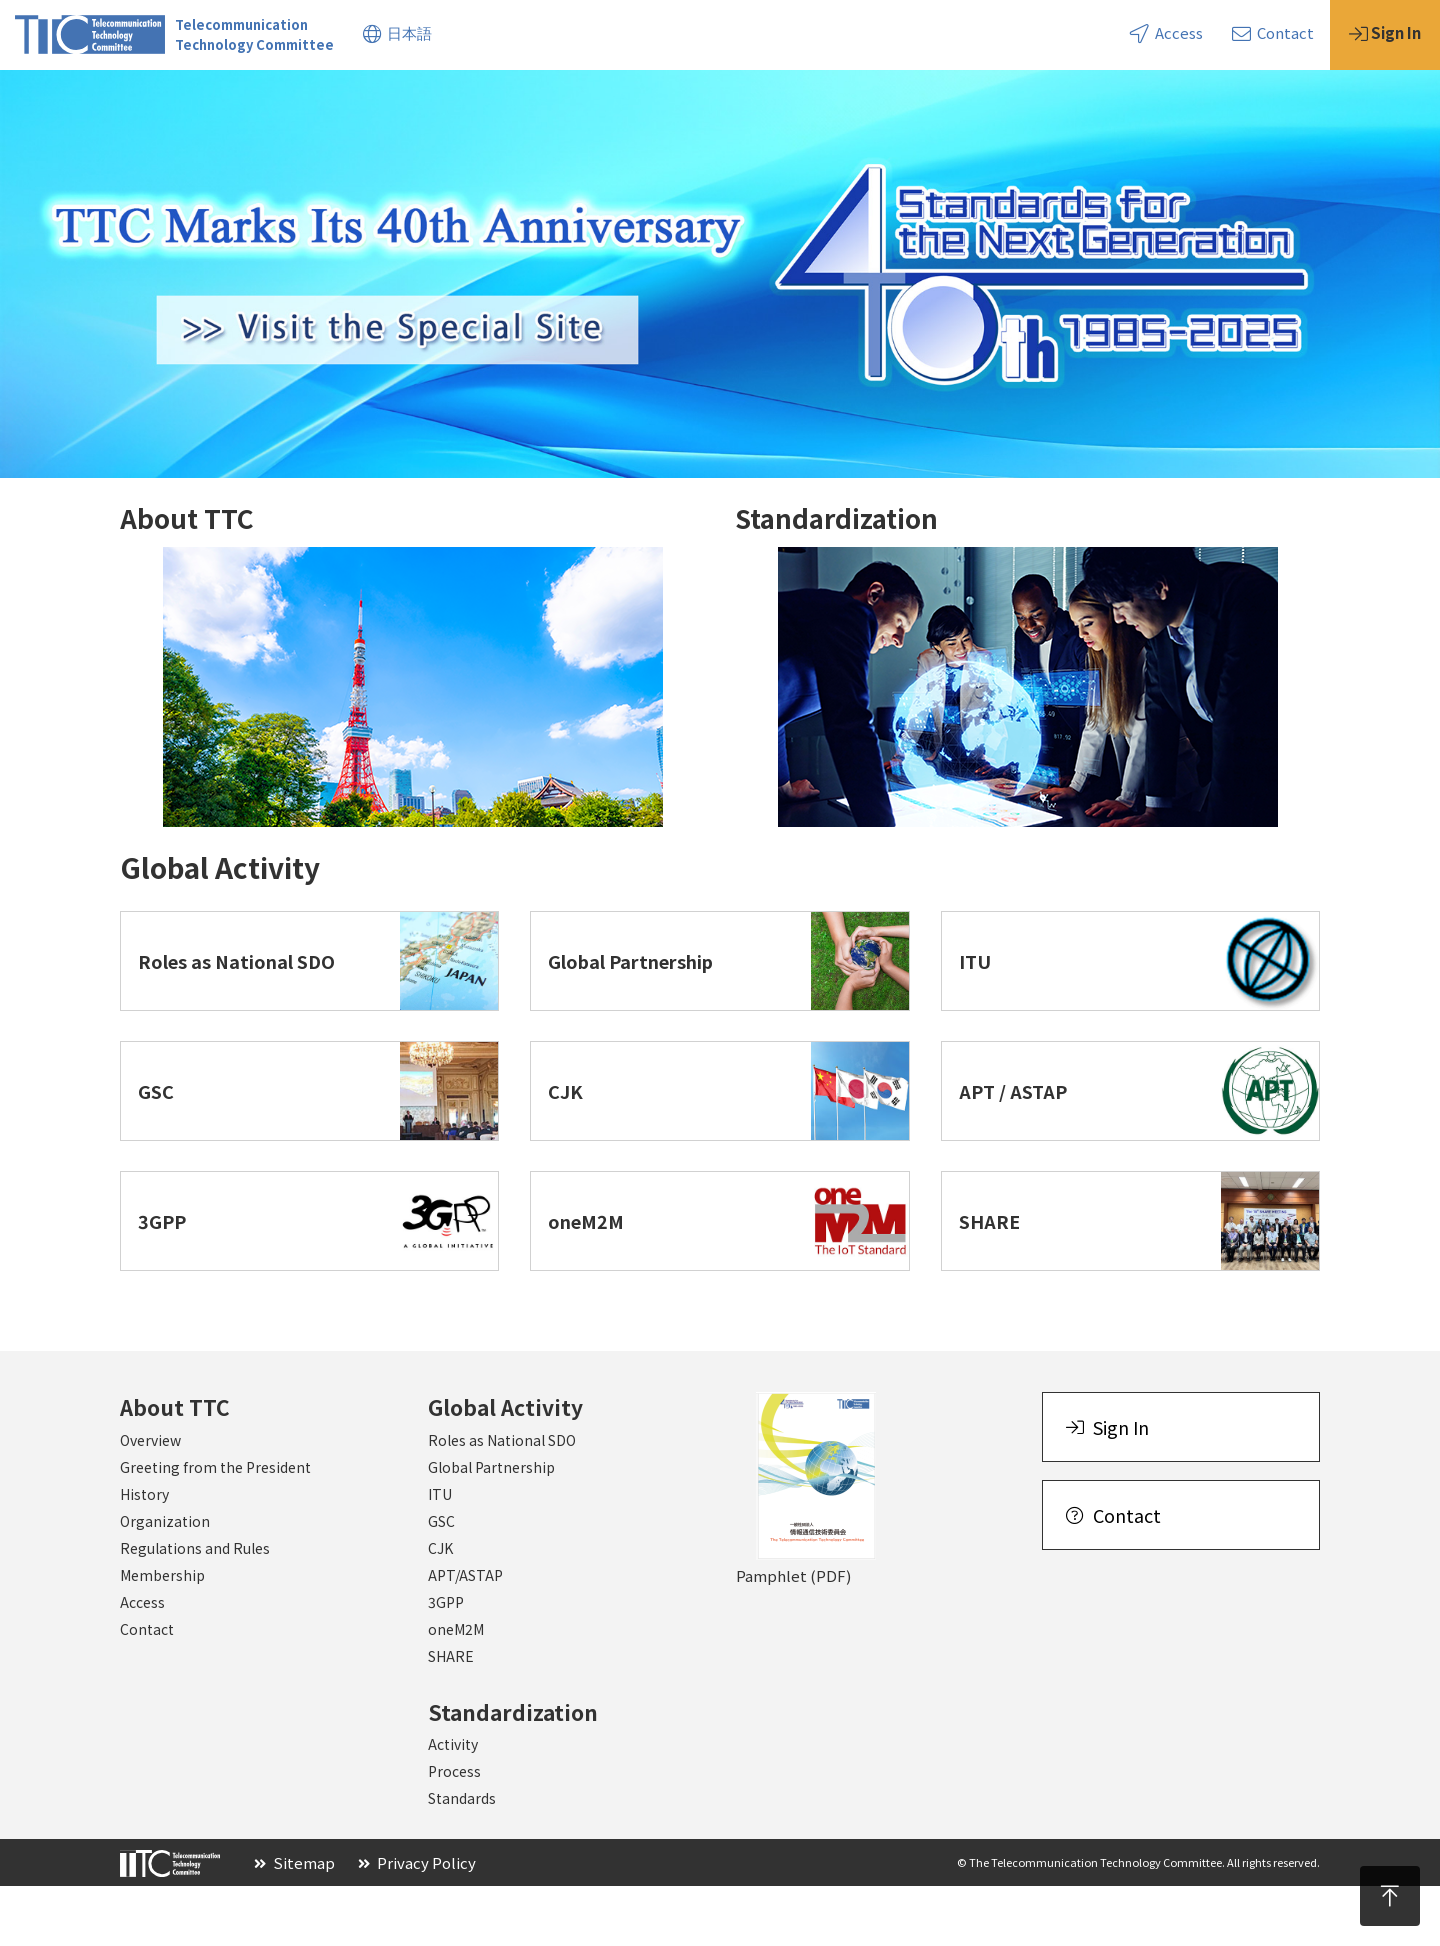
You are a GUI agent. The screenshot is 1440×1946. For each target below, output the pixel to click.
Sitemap (294, 1922)
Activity (453, 1804)
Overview (150, 1500)
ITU (440, 1554)
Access (1166, 32)
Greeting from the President (215, 1527)
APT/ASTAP (465, 1635)
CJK (440, 1608)
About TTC (54, 98)
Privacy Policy (417, 1922)
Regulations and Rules (195, 1608)
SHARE (451, 1716)
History (144, 1554)
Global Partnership (491, 1527)
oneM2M (456, 1689)
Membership (162, 1635)
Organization (165, 1581)
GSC (441, 1581)
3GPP (446, 1662)
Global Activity (205, 98)
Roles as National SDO (502, 1500)
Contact (1273, 32)
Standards (462, 1858)
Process (454, 1831)
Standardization (377, 98)
